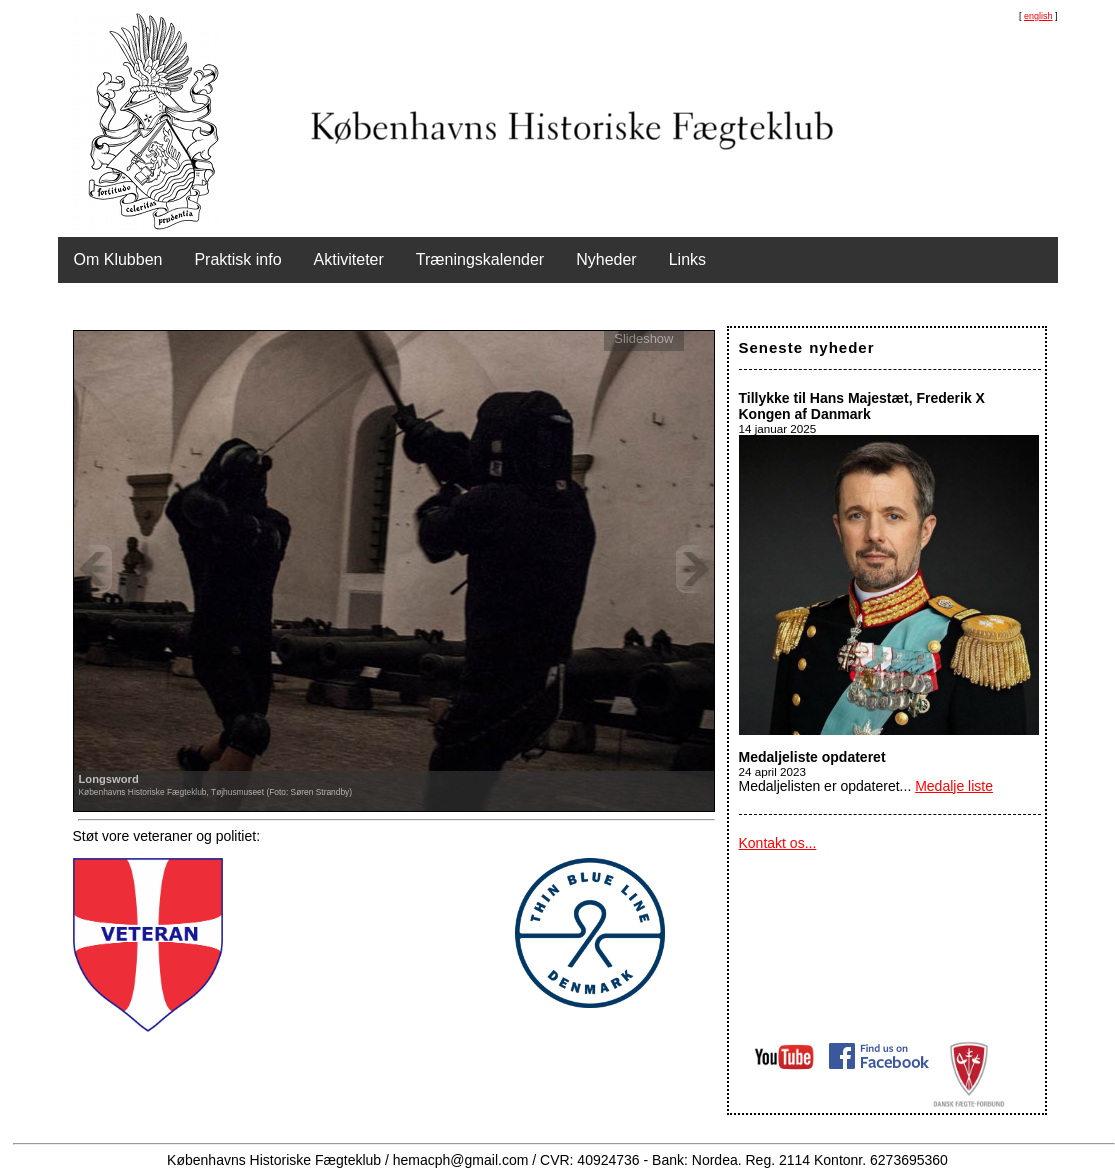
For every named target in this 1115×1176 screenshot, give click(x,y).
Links (687, 259)
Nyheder (606, 259)
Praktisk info (237, 259)
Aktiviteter (349, 259)
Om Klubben (118, 259)
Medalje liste (954, 786)
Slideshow (643, 338)
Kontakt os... (778, 843)
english (1038, 16)
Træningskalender (480, 259)
